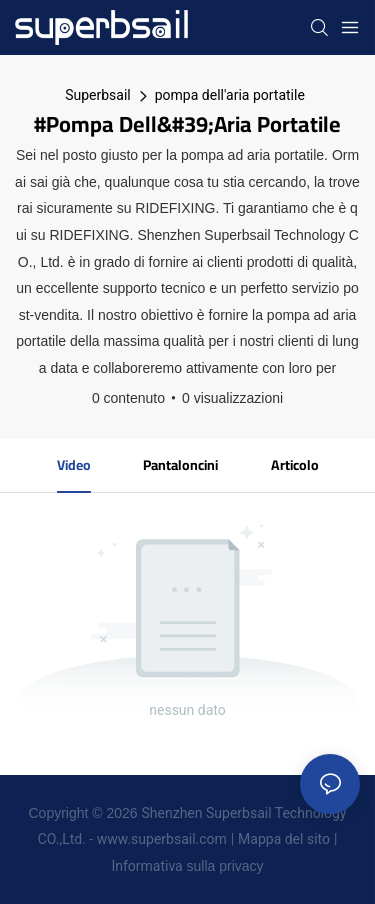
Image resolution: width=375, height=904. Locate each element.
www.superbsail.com (162, 839)
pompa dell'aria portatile (230, 95)
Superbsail (98, 95)
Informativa (146, 866)
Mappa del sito (284, 839)
